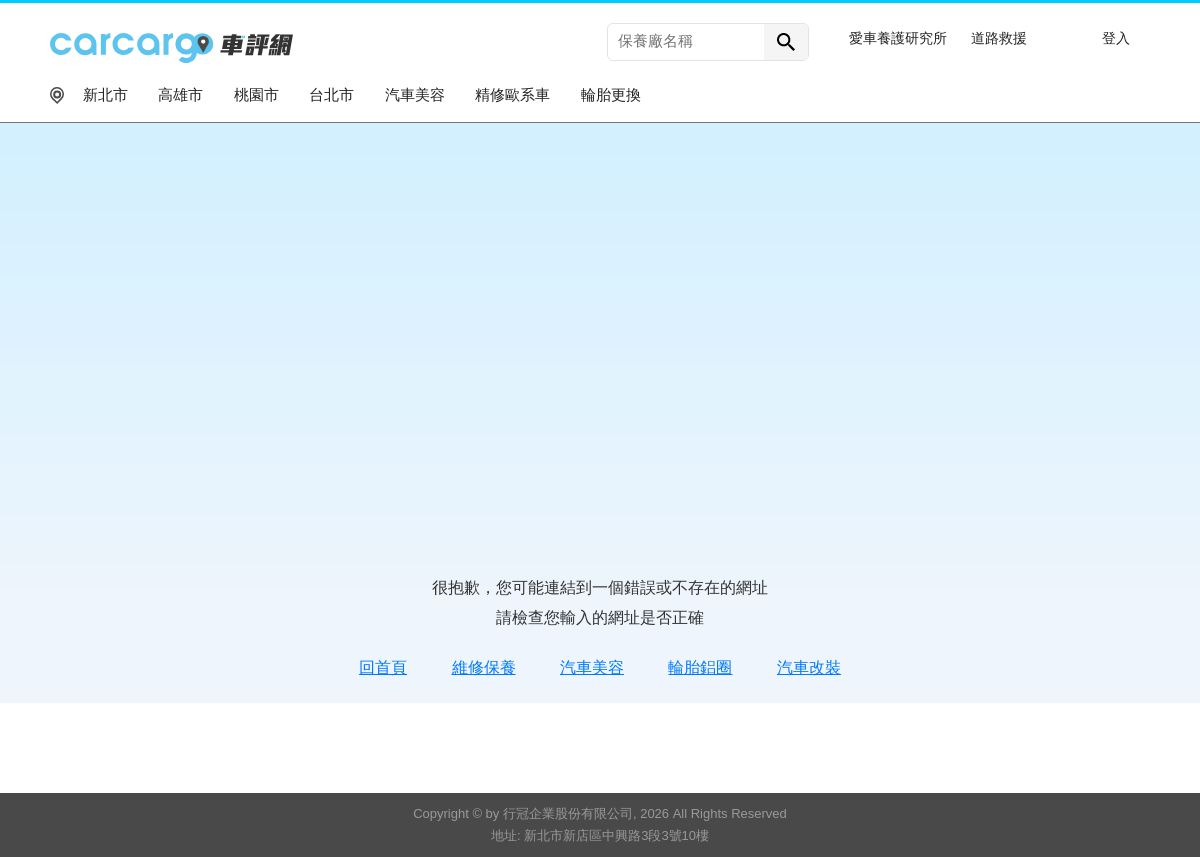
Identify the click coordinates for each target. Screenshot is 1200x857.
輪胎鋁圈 (700, 667)
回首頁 (383, 667)
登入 (1116, 38)
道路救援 (999, 38)
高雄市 (180, 94)
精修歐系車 (512, 94)
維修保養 (484, 667)
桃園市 (256, 94)
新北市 (105, 94)
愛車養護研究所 (898, 38)
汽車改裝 (809, 667)
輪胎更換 (611, 94)
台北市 (331, 94)
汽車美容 (415, 94)
